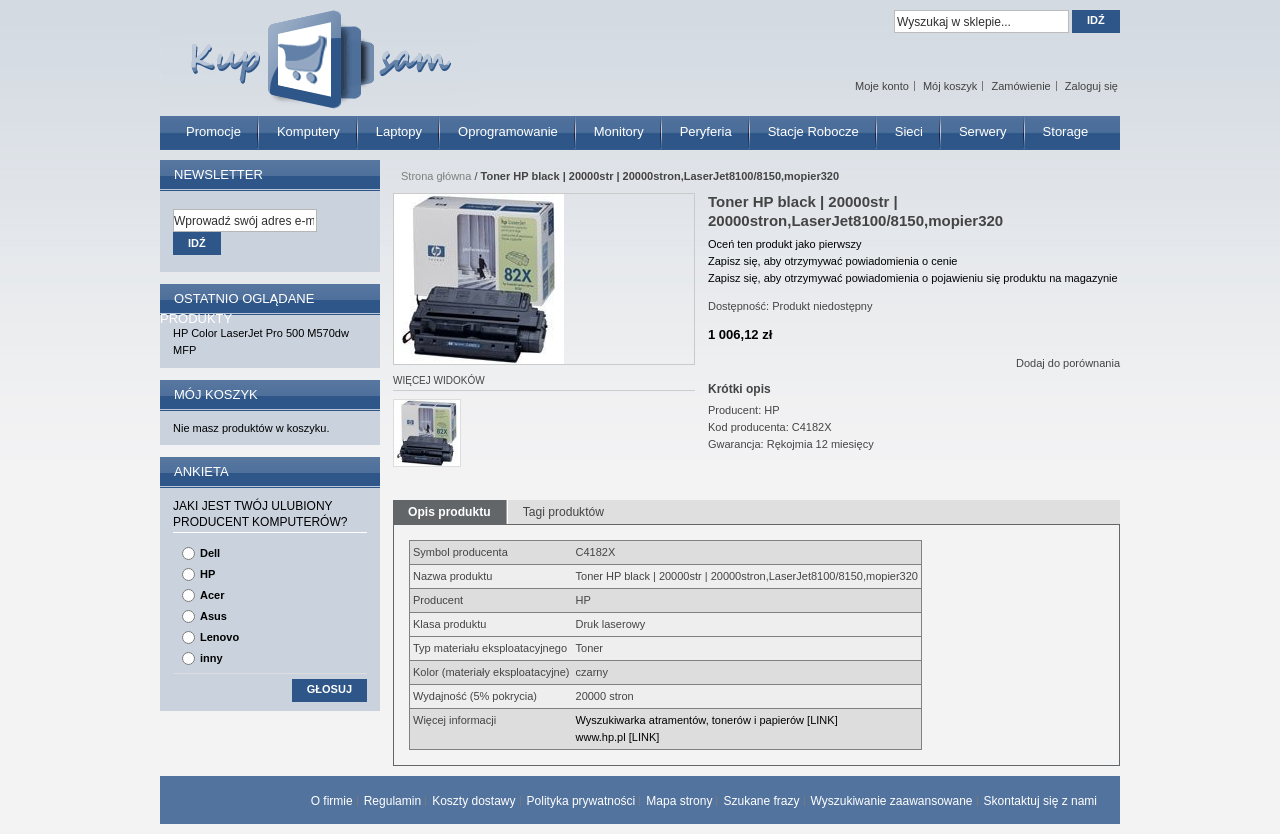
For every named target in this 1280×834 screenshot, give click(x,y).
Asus (213, 616)
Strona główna (436, 176)
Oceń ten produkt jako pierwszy (784, 244)
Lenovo (219, 637)
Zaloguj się (1091, 86)
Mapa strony (679, 801)
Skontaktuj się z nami (1040, 801)
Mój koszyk (950, 86)
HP (207, 574)
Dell (210, 553)
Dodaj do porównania (1068, 363)
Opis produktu (449, 512)
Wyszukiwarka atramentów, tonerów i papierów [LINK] (707, 720)
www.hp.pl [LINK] (618, 737)
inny (211, 658)
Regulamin (392, 801)
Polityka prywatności (581, 801)
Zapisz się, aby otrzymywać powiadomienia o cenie (832, 261)
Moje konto (882, 86)
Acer (212, 595)
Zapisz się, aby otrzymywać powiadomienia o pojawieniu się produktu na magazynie (913, 278)
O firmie (332, 801)
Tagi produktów (563, 512)
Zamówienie (1020, 86)
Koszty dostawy (473, 801)
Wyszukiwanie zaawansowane (892, 801)
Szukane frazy (761, 801)
